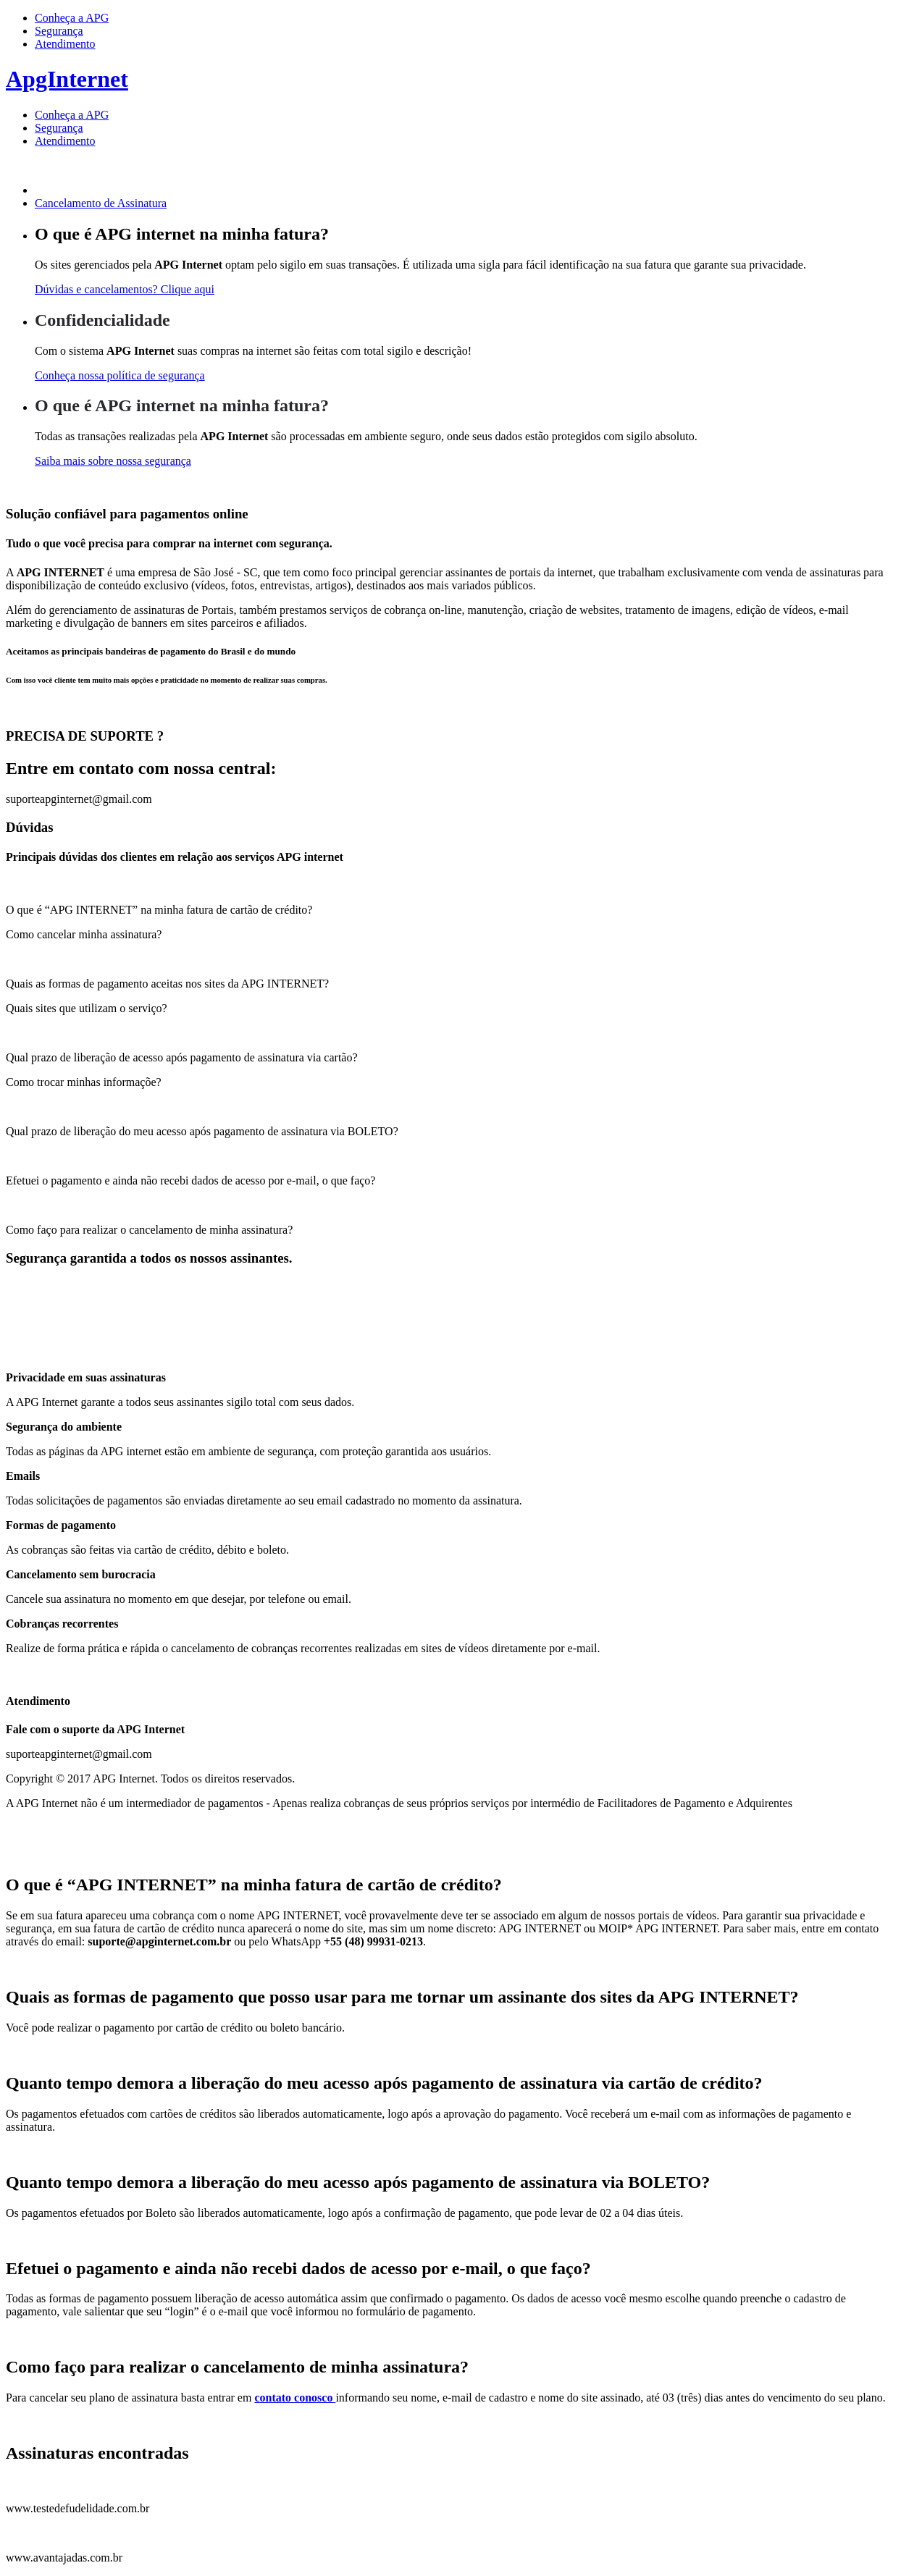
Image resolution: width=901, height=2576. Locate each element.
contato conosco (294, 2397)
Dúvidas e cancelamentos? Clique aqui (124, 289)
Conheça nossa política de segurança (120, 375)
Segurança (59, 31)
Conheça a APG (72, 18)
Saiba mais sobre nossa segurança (113, 461)
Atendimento (65, 44)
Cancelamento (101, 203)
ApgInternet (67, 79)
